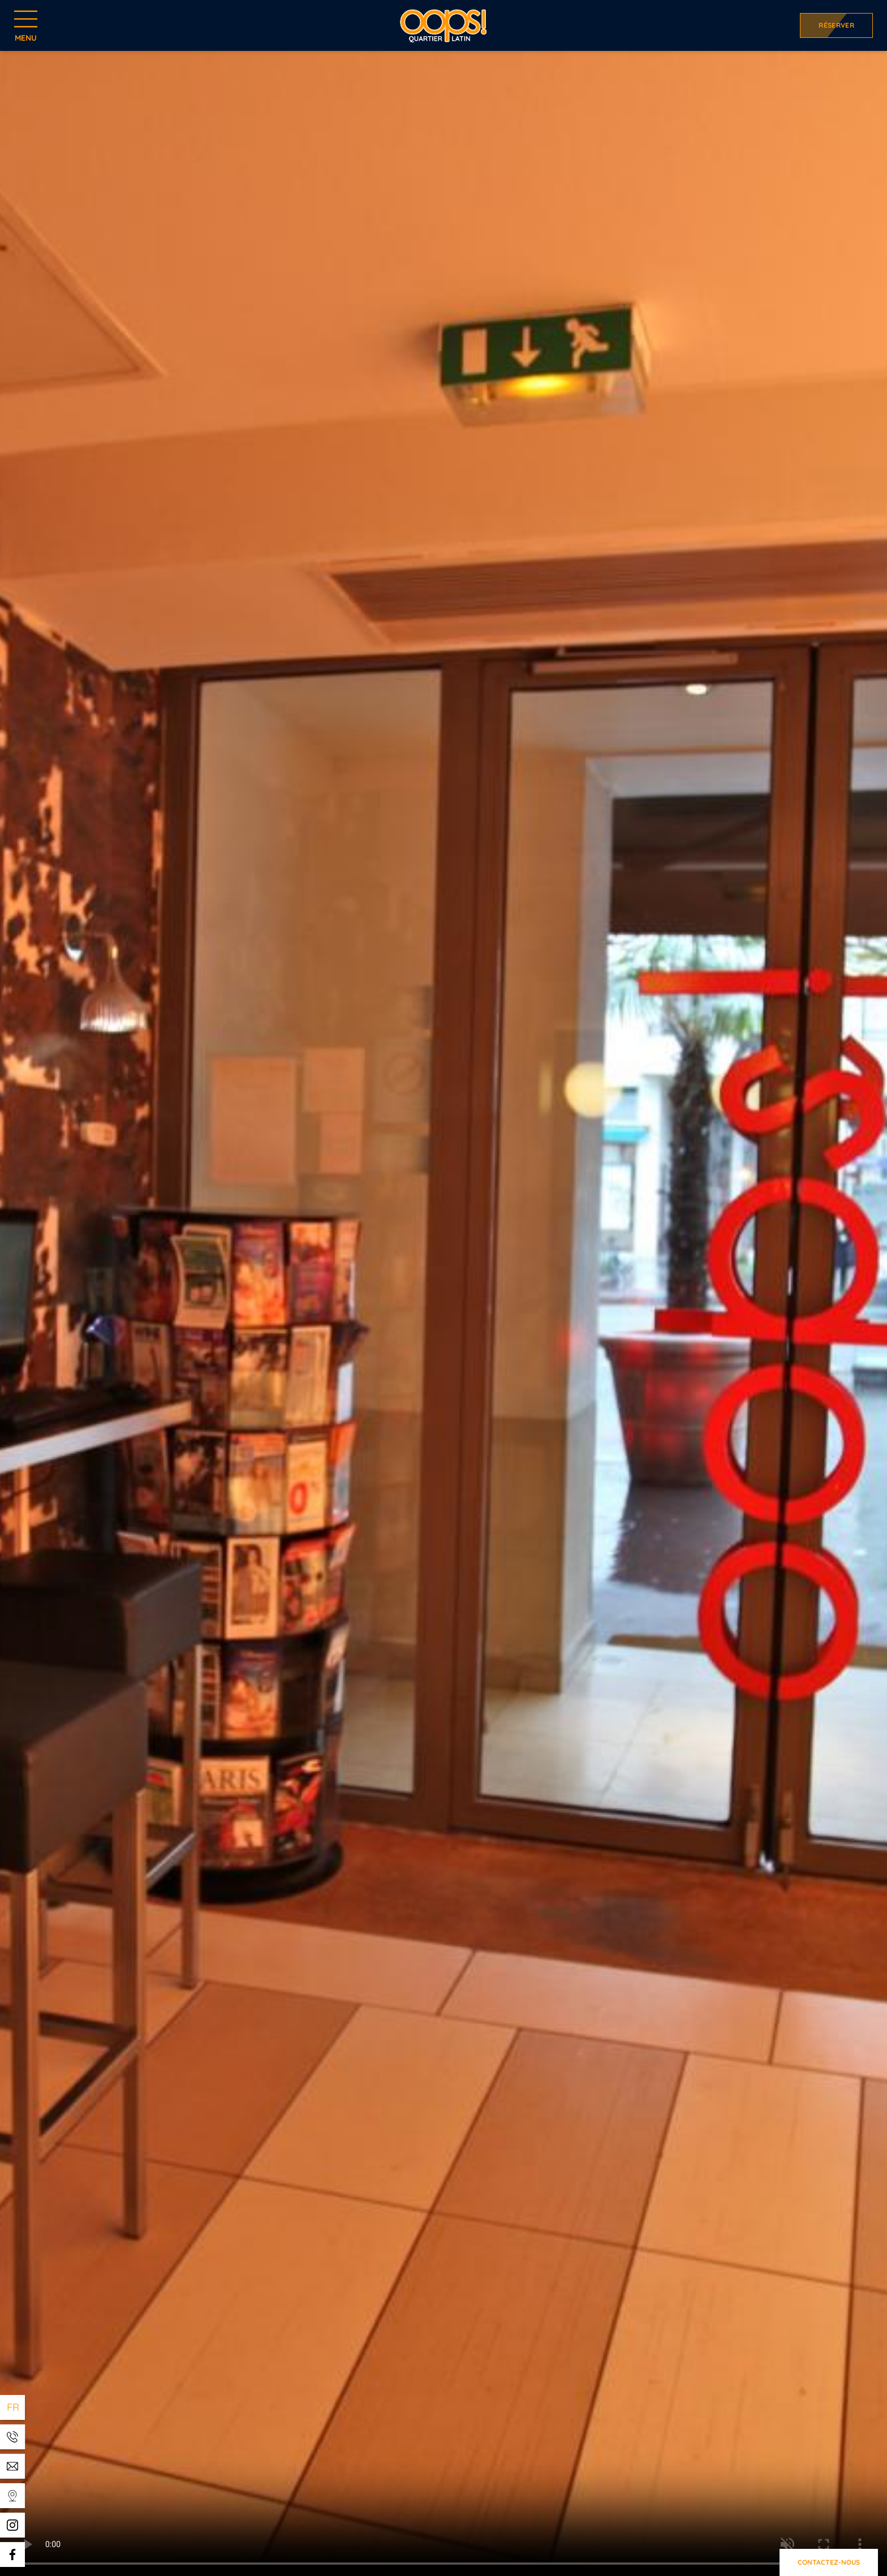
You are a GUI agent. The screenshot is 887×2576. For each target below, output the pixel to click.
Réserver (836, 25)
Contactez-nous (829, 2562)
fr (13, 2407)
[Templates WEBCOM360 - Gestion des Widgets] (12, 2436)
